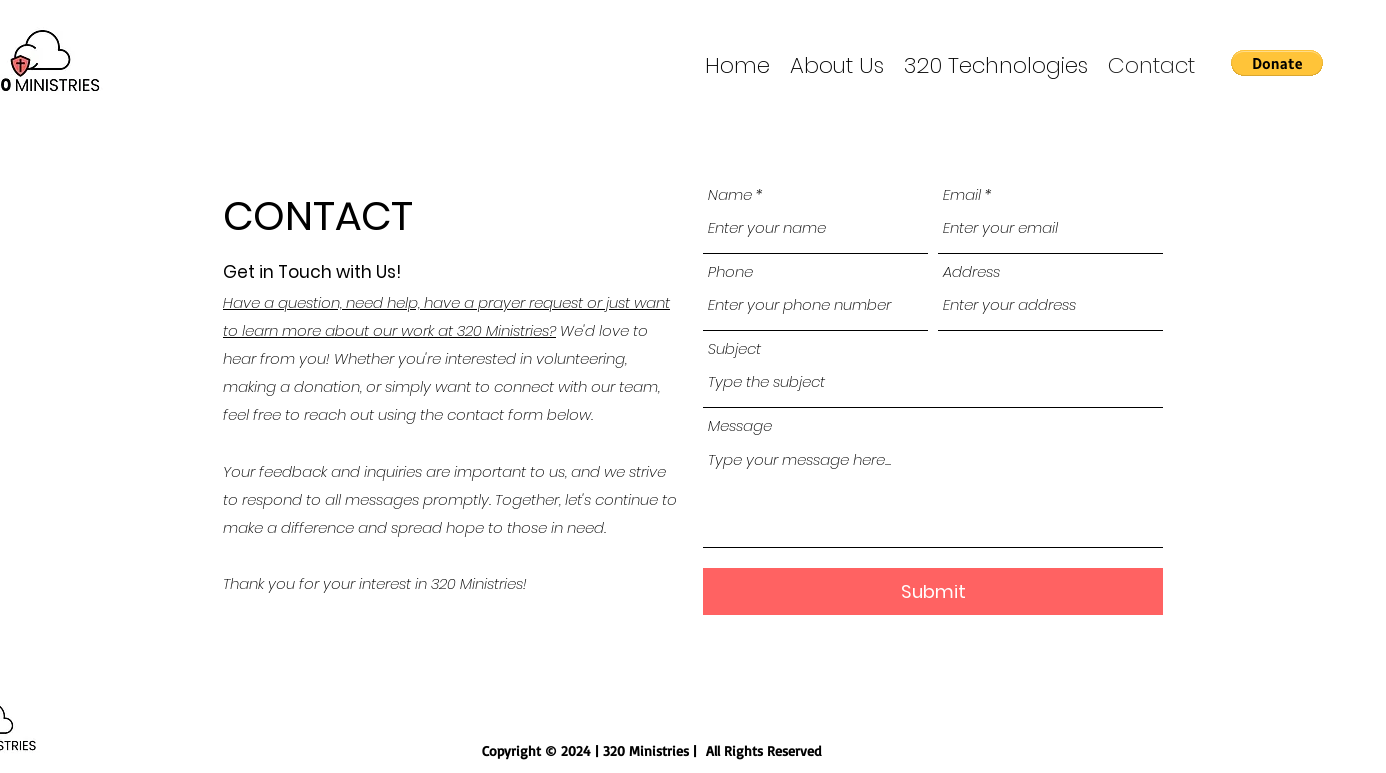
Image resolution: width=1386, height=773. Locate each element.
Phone (730, 271)
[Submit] (933, 591)
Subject (734, 348)
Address (971, 271)
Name (730, 194)
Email (962, 194)
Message (740, 425)
